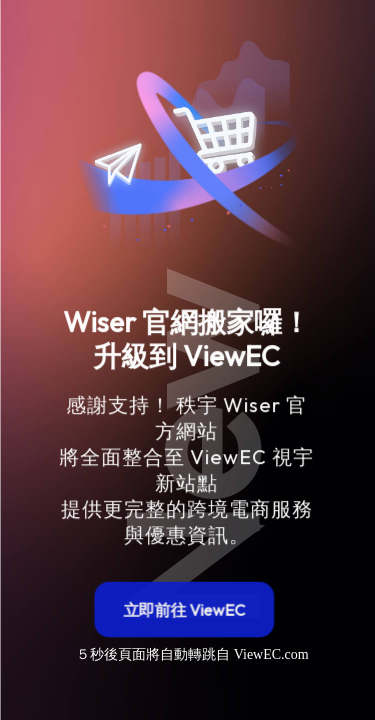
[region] (188, 345)
